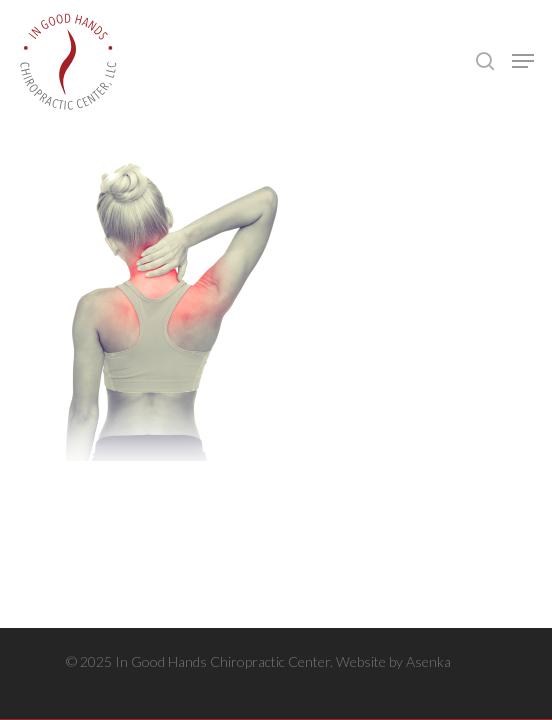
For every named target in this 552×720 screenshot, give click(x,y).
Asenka (428, 661)
